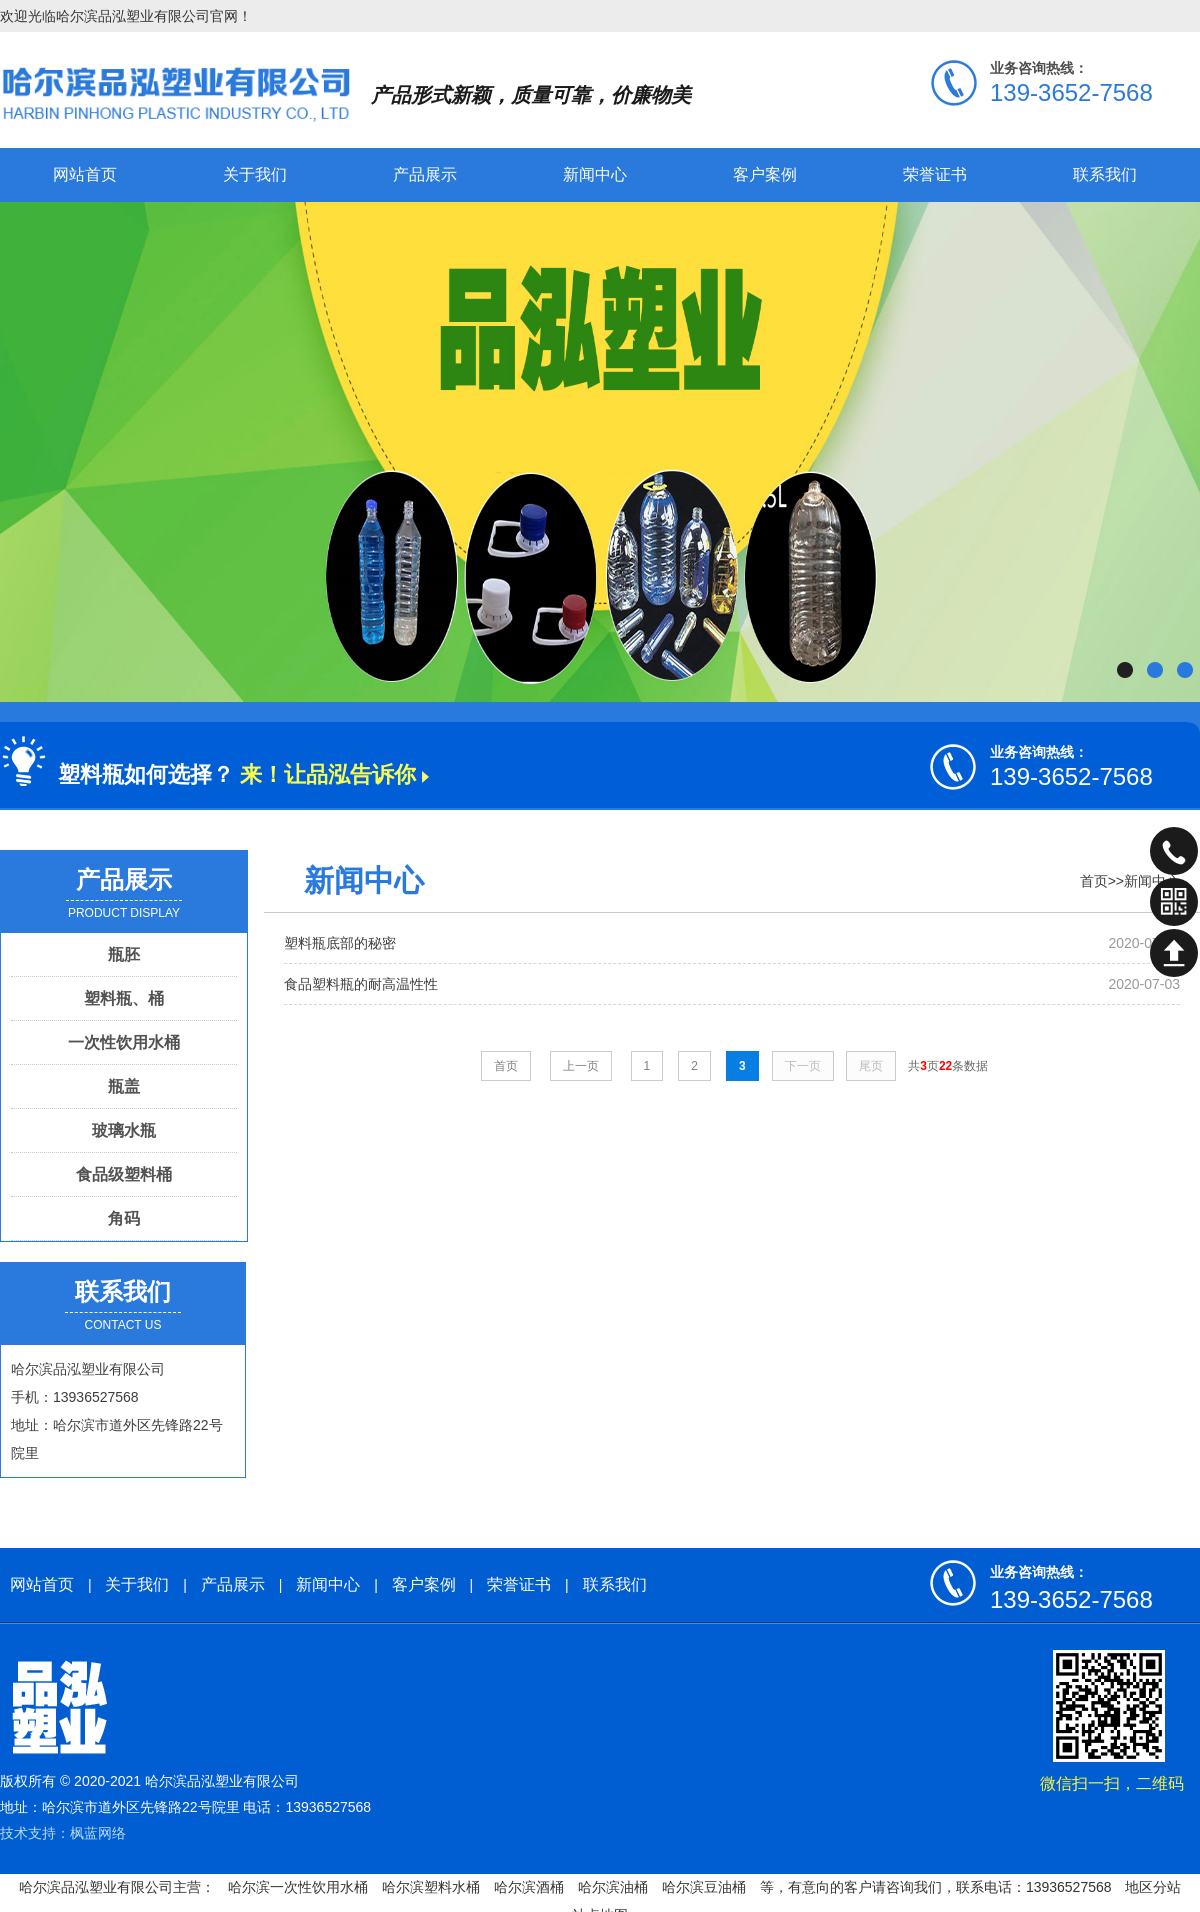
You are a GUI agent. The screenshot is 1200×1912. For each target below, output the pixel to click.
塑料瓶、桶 (124, 998)
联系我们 (1105, 174)
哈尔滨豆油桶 (704, 1887)
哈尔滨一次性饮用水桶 (298, 1887)
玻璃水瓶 (124, 1130)
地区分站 (1153, 1887)
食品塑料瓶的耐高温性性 (361, 984)
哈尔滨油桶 (613, 1887)
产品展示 (425, 174)
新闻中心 (595, 174)
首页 (1094, 881)
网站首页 (85, 174)
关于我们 (255, 174)
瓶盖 (124, 1086)
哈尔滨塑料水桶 (431, 1887)
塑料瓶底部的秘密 (340, 943)
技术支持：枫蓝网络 (63, 1833)
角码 (124, 1218)
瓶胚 (124, 954)
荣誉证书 (935, 174)
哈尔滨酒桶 (529, 1887)
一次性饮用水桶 (124, 1042)
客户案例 (765, 174)
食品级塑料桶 (124, 1174)
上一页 (581, 1066)
